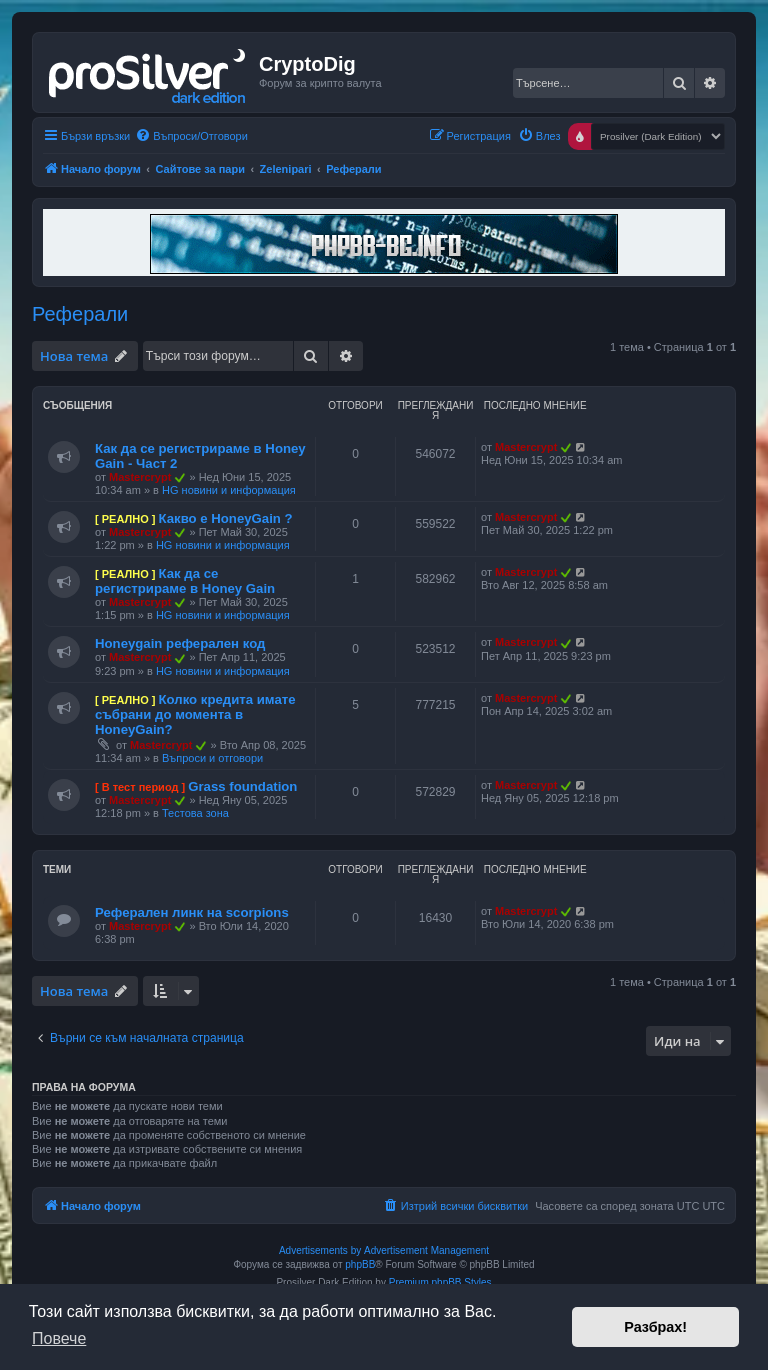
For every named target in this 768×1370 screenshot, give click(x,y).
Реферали (80, 314)
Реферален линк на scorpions (192, 912)
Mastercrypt (140, 477)
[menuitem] (191, 136)
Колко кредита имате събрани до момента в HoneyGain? (195, 714)
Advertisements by (320, 1250)
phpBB (360, 1264)
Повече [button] (59, 1338)
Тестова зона (195, 813)
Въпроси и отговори (212, 758)
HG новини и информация (229, 490)
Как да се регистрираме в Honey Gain (185, 581)
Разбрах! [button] (655, 1327)
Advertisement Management (426, 1250)
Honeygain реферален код (180, 643)
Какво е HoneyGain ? (225, 518)
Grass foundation (242, 786)
